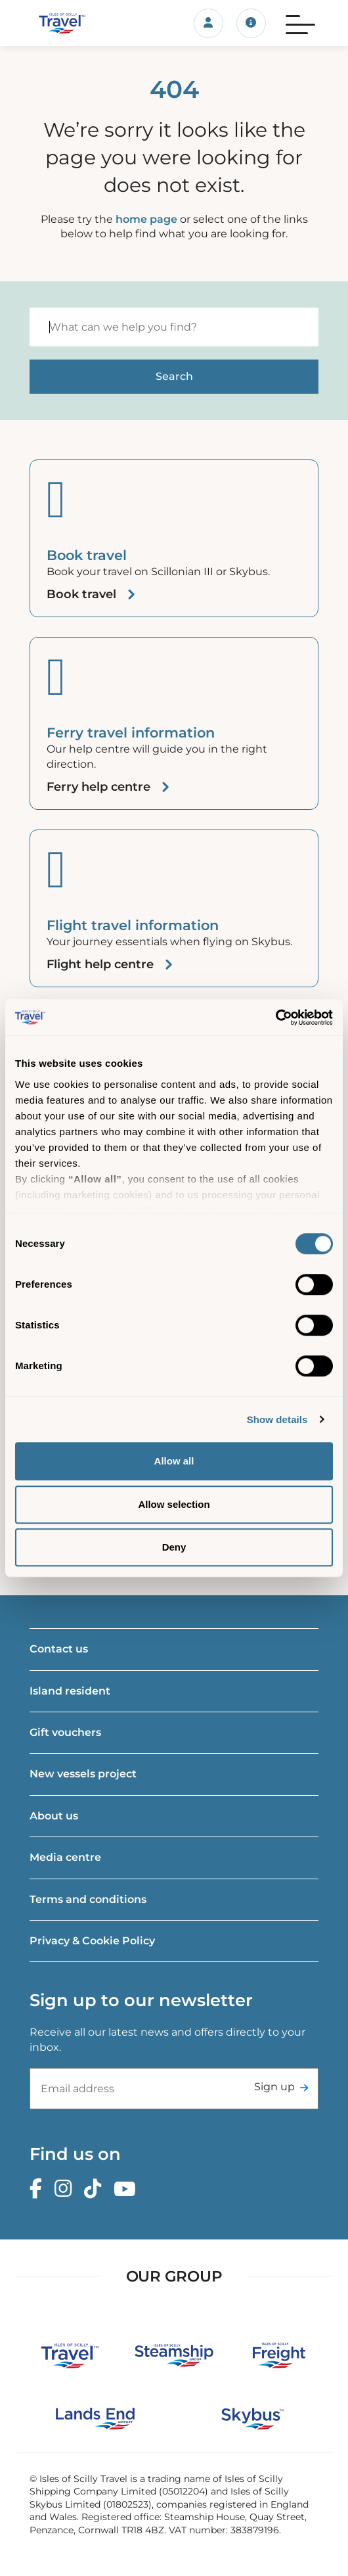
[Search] (174, 327)
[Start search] (174, 377)
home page (146, 219)
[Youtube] (128, 2189)
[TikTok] (96, 2189)
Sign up (274, 2086)
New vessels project (83, 1774)
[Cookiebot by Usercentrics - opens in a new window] (275, 1017)
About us (54, 1816)
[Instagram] (66, 2189)
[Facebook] (39, 2189)
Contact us (59, 1649)
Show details (277, 1419)
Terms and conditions (88, 1899)
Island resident (70, 1691)
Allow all (174, 1460)
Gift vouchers (65, 1732)
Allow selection (173, 1504)
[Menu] (300, 23)
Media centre (65, 1857)
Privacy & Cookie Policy (92, 1940)
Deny (174, 1547)
